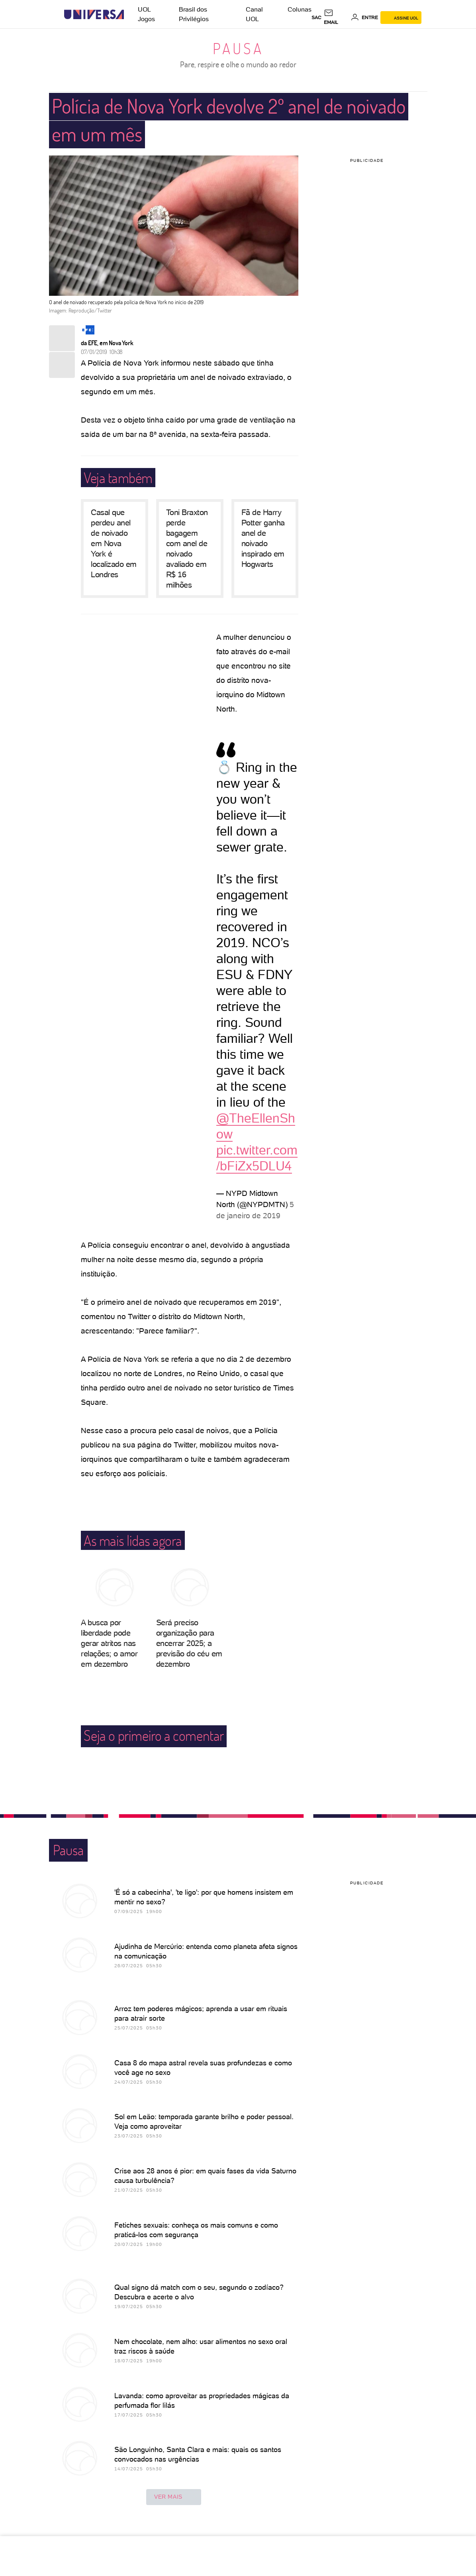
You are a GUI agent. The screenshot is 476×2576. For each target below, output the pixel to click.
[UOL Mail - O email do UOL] (336, 17)
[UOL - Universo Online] (131, 14)
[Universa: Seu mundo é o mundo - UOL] (94, 14)
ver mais (173, 2497)
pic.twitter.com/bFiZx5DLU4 (257, 1158)
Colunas (299, 9)
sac (316, 17)
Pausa (238, 48)
